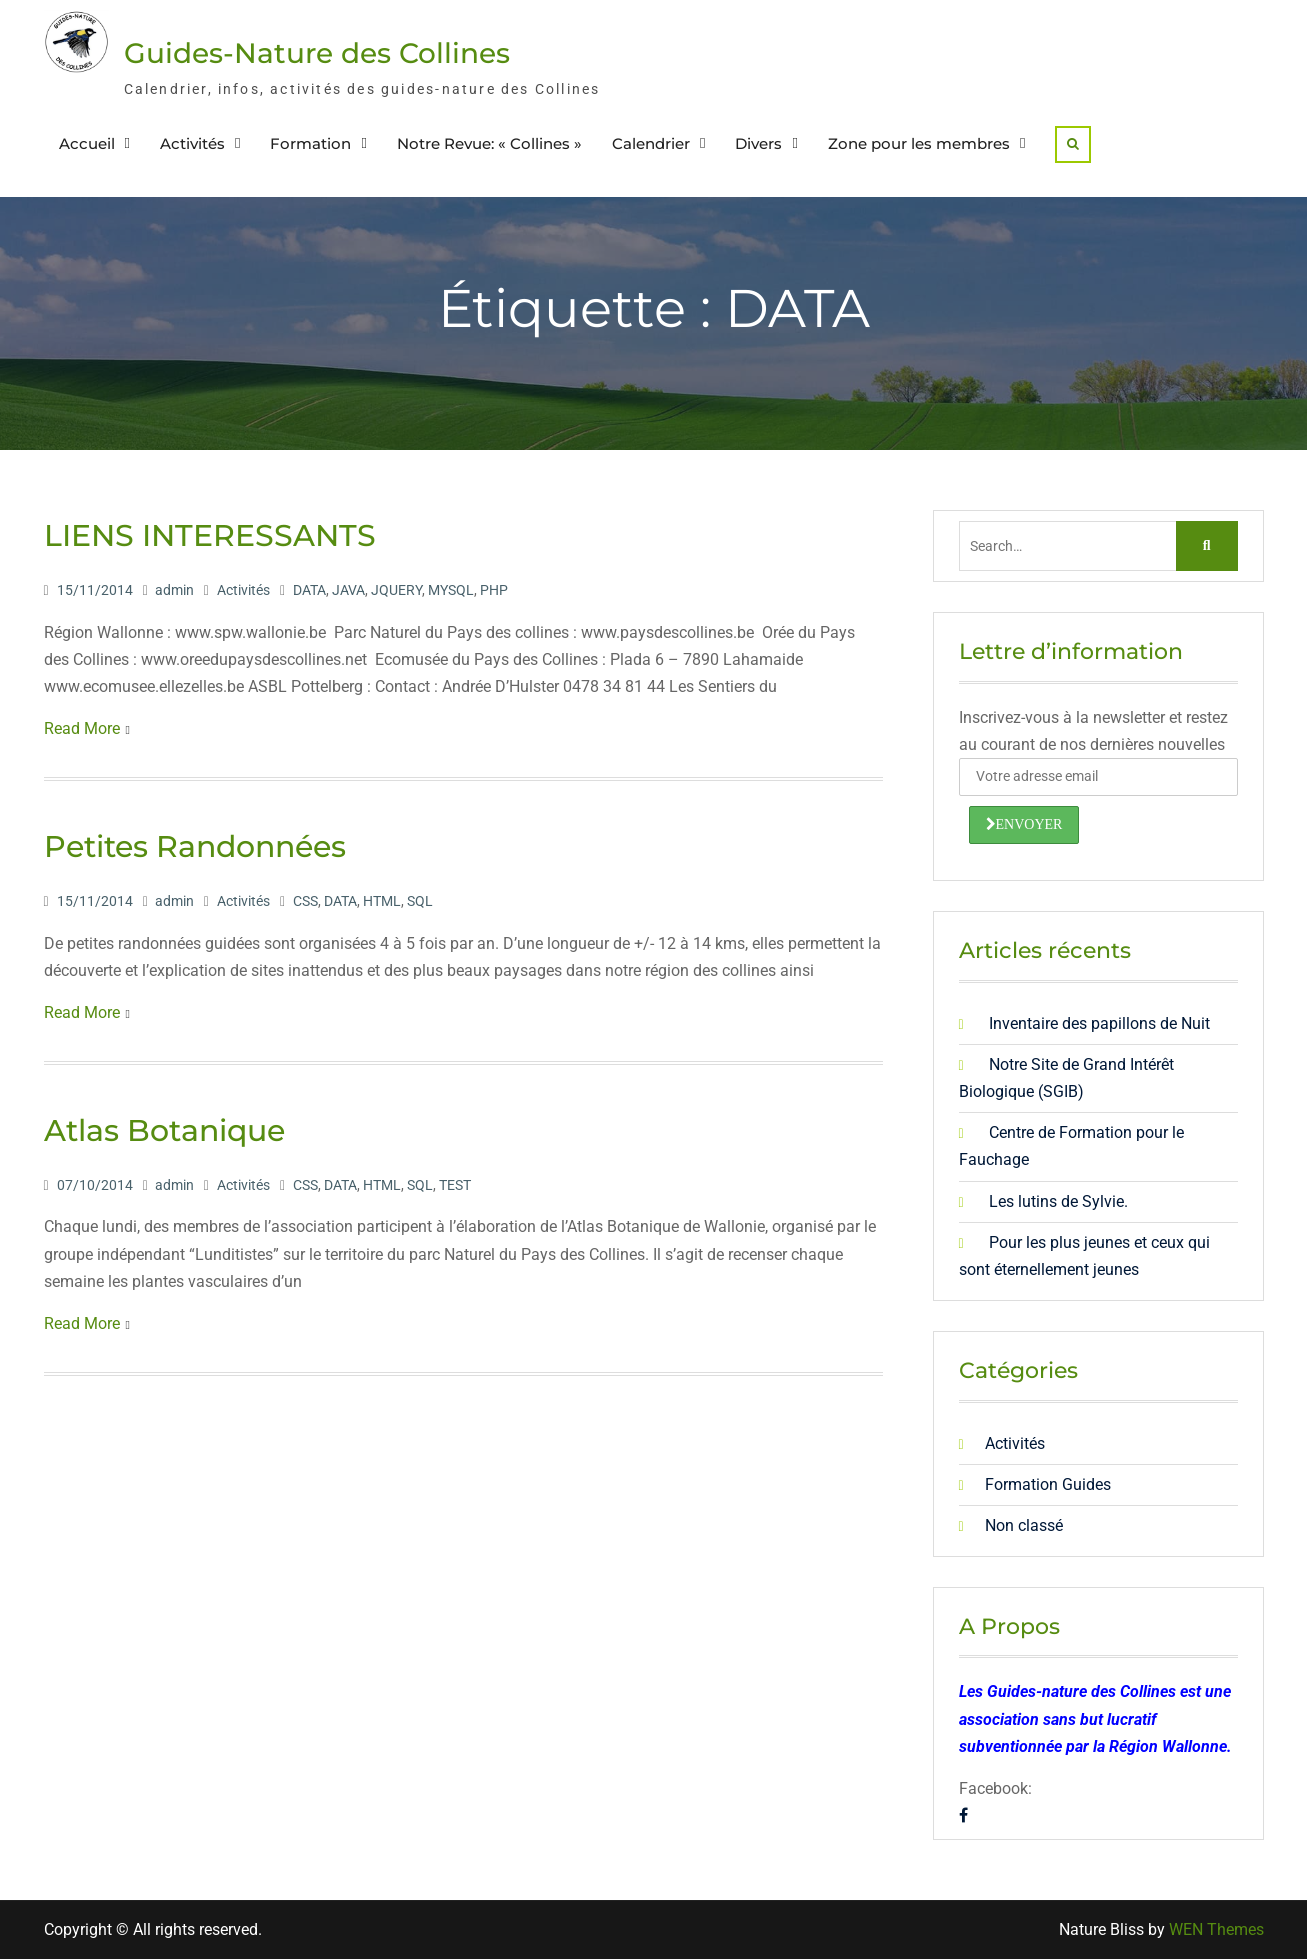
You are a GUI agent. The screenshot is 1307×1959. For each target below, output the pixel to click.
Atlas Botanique (164, 1130)
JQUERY (396, 590)
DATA (309, 590)
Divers (758, 143)
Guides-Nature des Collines (317, 53)
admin (174, 590)
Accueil (87, 143)
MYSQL (451, 590)
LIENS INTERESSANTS (210, 535)
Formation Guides (1048, 1484)
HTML (382, 901)
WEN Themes (1216, 1929)
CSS (305, 901)
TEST (455, 1185)
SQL (420, 901)
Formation (310, 143)
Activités (192, 143)
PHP (494, 590)
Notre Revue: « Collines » (489, 143)
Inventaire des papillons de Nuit (1099, 1023)
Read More (82, 728)
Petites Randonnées (195, 846)
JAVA (348, 590)
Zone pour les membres (919, 143)
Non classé (1024, 1525)
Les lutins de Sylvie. (1058, 1201)
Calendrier (651, 143)
